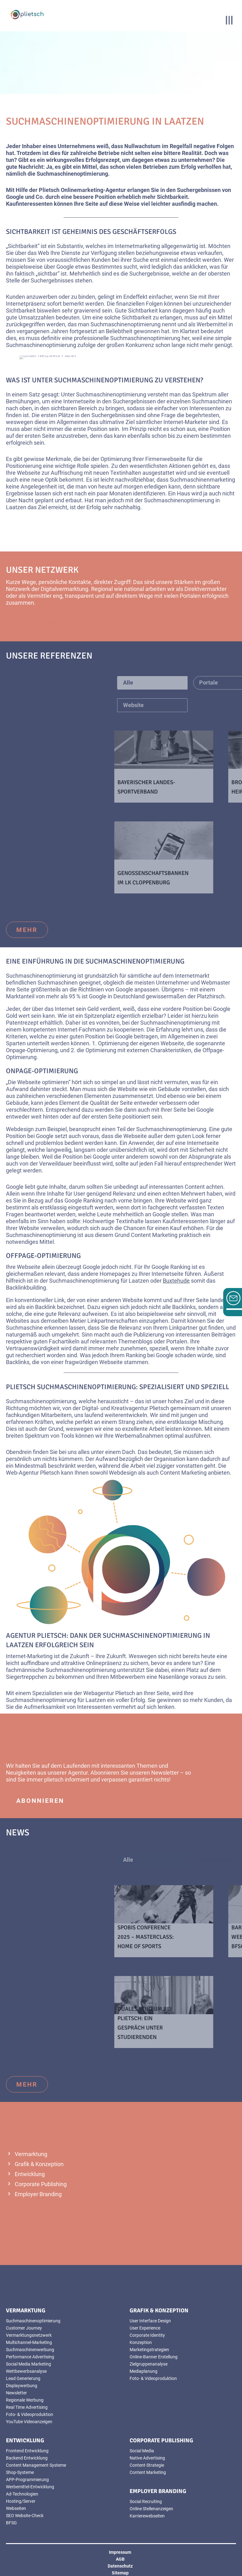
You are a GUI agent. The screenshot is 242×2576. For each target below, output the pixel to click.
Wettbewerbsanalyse (26, 2371)
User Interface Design (150, 2320)
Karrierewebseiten (147, 2515)
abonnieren (40, 1800)
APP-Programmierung (27, 2479)
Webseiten (16, 2508)
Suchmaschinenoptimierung (33, 2320)
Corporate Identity (147, 2335)
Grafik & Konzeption (39, 2164)
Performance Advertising (30, 2356)
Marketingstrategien (149, 2349)
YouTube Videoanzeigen (29, 2421)
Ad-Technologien (22, 2493)
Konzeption (141, 2342)
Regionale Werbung (25, 2400)
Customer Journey (24, 2327)
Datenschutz (120, 2565)
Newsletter (165, 1772)
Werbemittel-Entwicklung (30, 2486)
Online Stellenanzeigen (151, 2508)
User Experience (145, 2327)
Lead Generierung (23, 2378)
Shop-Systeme (20, 2472)
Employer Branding (38, 2194)
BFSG (11, 2522)
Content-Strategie (147, 2465)
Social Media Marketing (28, 2364)
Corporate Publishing (41, 2184)
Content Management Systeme (36, 2465)
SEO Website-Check (25, 2515)
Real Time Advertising (27, 2407)
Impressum (120, 2552)
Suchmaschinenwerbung (30, 2349)
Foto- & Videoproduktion (29, 2414)
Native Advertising (147, 2457)
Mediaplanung (143, 2371)
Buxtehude (176, 1280)
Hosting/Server (20, 2501)
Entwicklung (30, 2174)
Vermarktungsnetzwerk (29, 2335)
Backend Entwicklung (27, 2457)
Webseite (28, 472)
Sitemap (120, 2572)
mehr (27, 930)
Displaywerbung (21, 2385)
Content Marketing (183, 1472)
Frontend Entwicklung (27, 2450)
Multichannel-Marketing (29, 2342)
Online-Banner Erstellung (154, 2356)
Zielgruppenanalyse (148, 2364)
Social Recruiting (146, 2501)
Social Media (142, 2450)
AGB (120, 2559)
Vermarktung (31, 2154)
